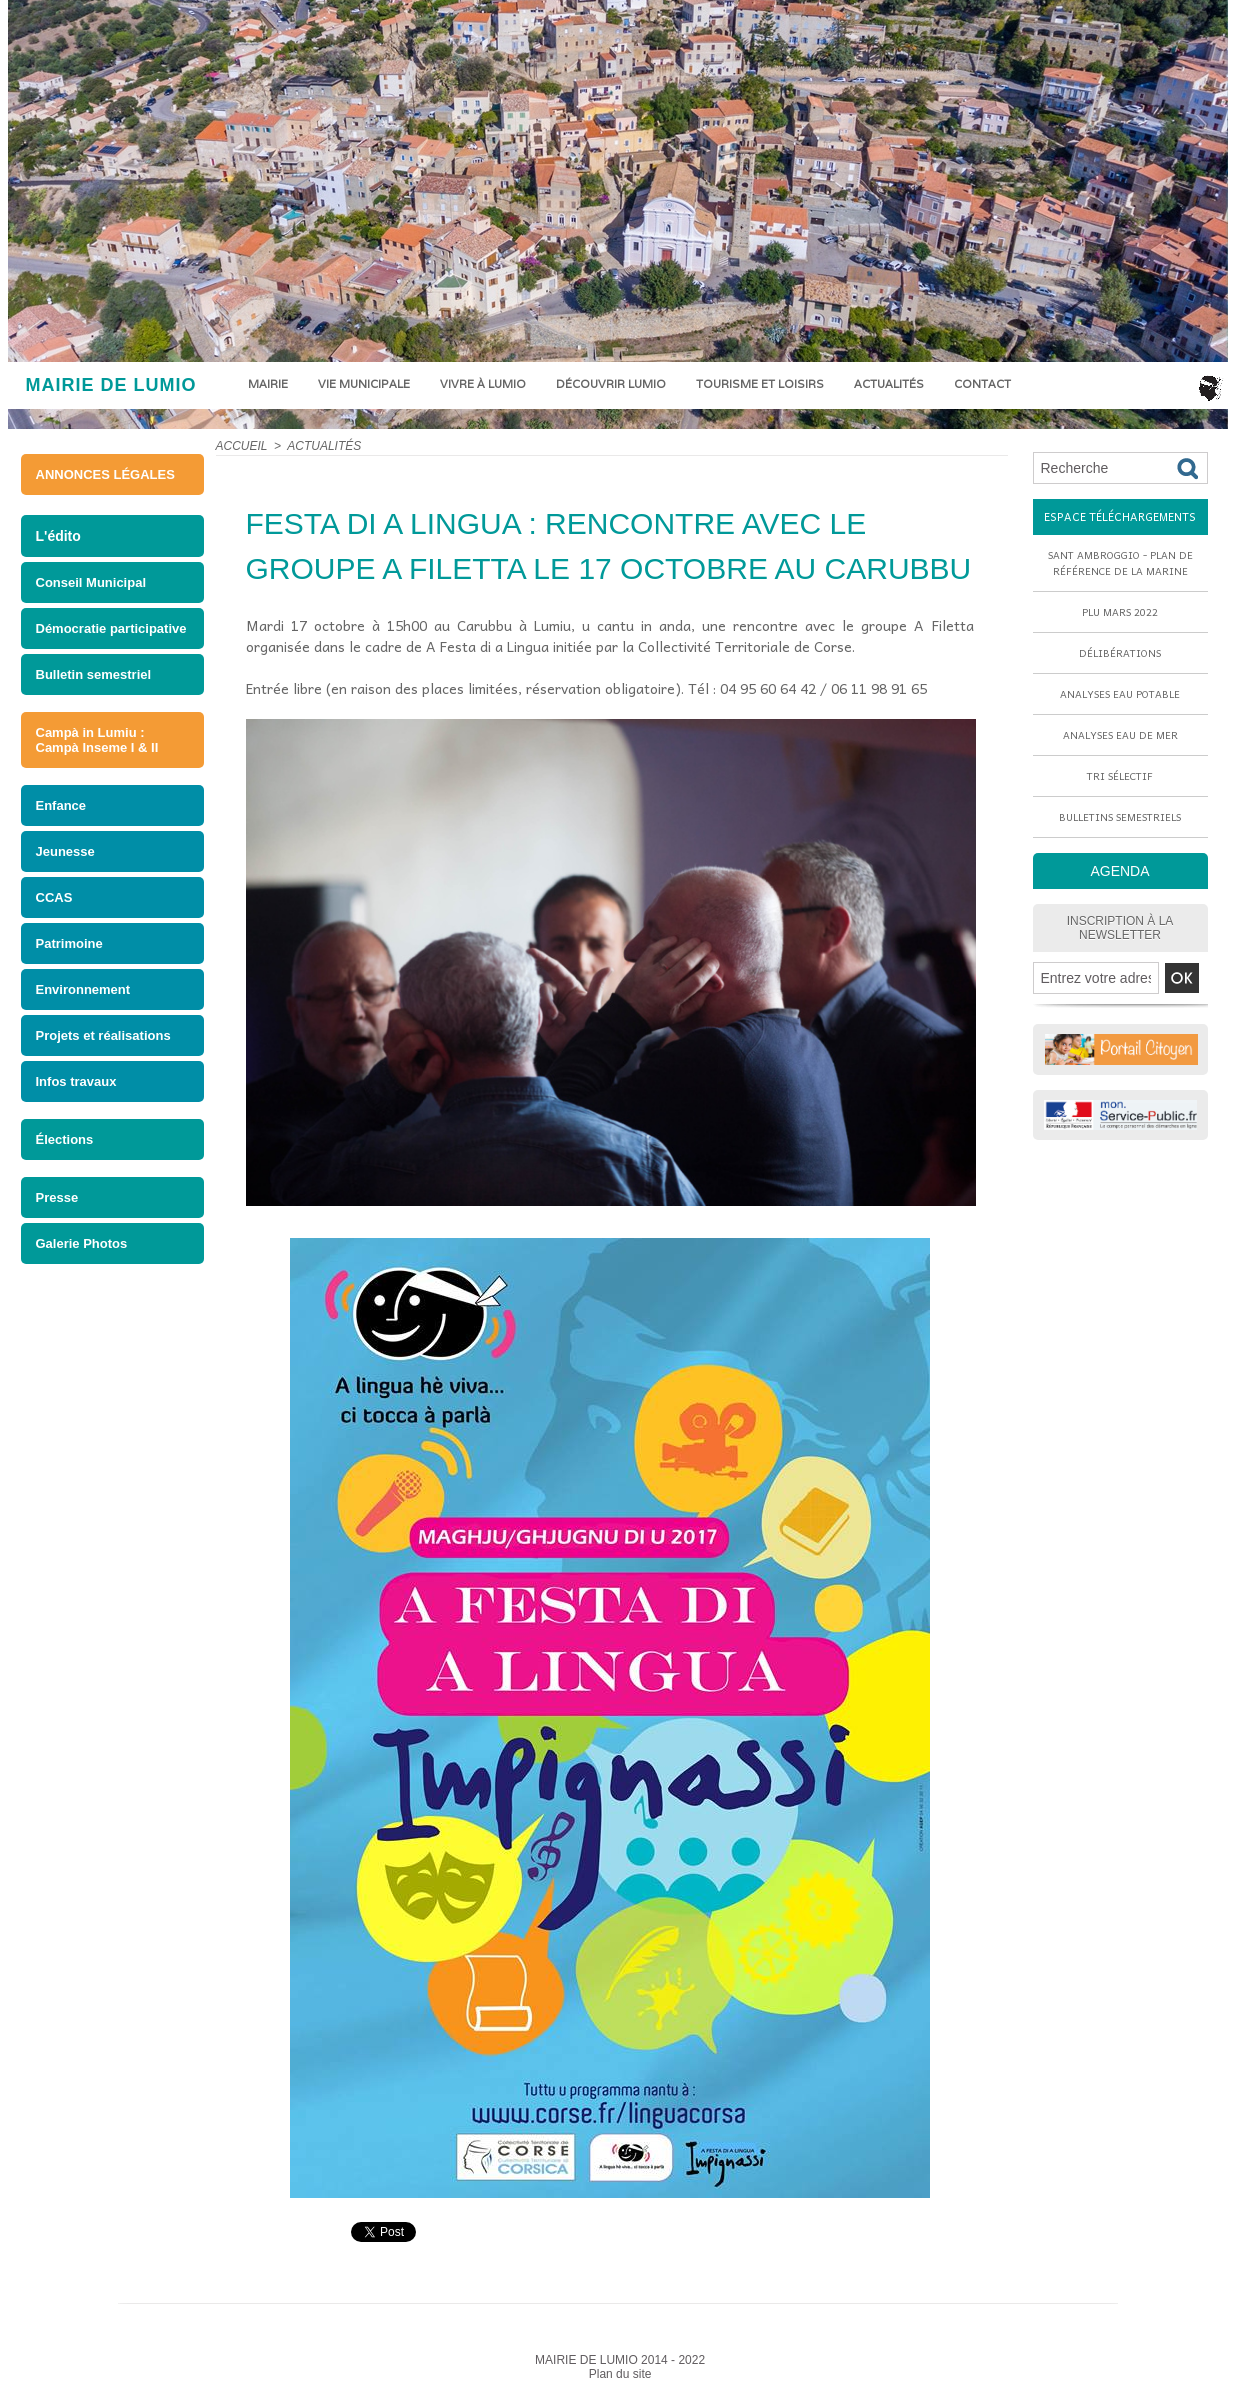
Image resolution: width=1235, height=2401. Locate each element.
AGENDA (1119, 871)
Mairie (268, 384)
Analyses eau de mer (1120, 735)
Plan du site (620, 2374)
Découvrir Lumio (611, 384)
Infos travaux (76, 1081)
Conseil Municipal (91, 582)
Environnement (83, 989)
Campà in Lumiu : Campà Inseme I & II (97, 740)
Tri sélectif (1120, 776)
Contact (982, 384)
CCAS (54, 897)
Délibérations (1120, 653)
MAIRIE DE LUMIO (111, 385)
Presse (57, 1197)
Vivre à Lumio (483, 384)
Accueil (242, 446)
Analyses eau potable (1120, 694)
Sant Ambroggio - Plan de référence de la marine (1120, 563)
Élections (65, 1139)
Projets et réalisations (103, 1035)
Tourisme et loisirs (760, 384)
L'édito (58, 536)
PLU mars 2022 (1120, 612)
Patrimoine (69, 943)
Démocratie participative (111, 628)
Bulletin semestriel (94, 674)
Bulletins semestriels (1120, 817)
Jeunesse (65, 851)
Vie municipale (364, 384)
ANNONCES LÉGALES (105, 474)
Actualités (889, 384)
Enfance (61, 805)
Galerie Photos (82, 1243)
